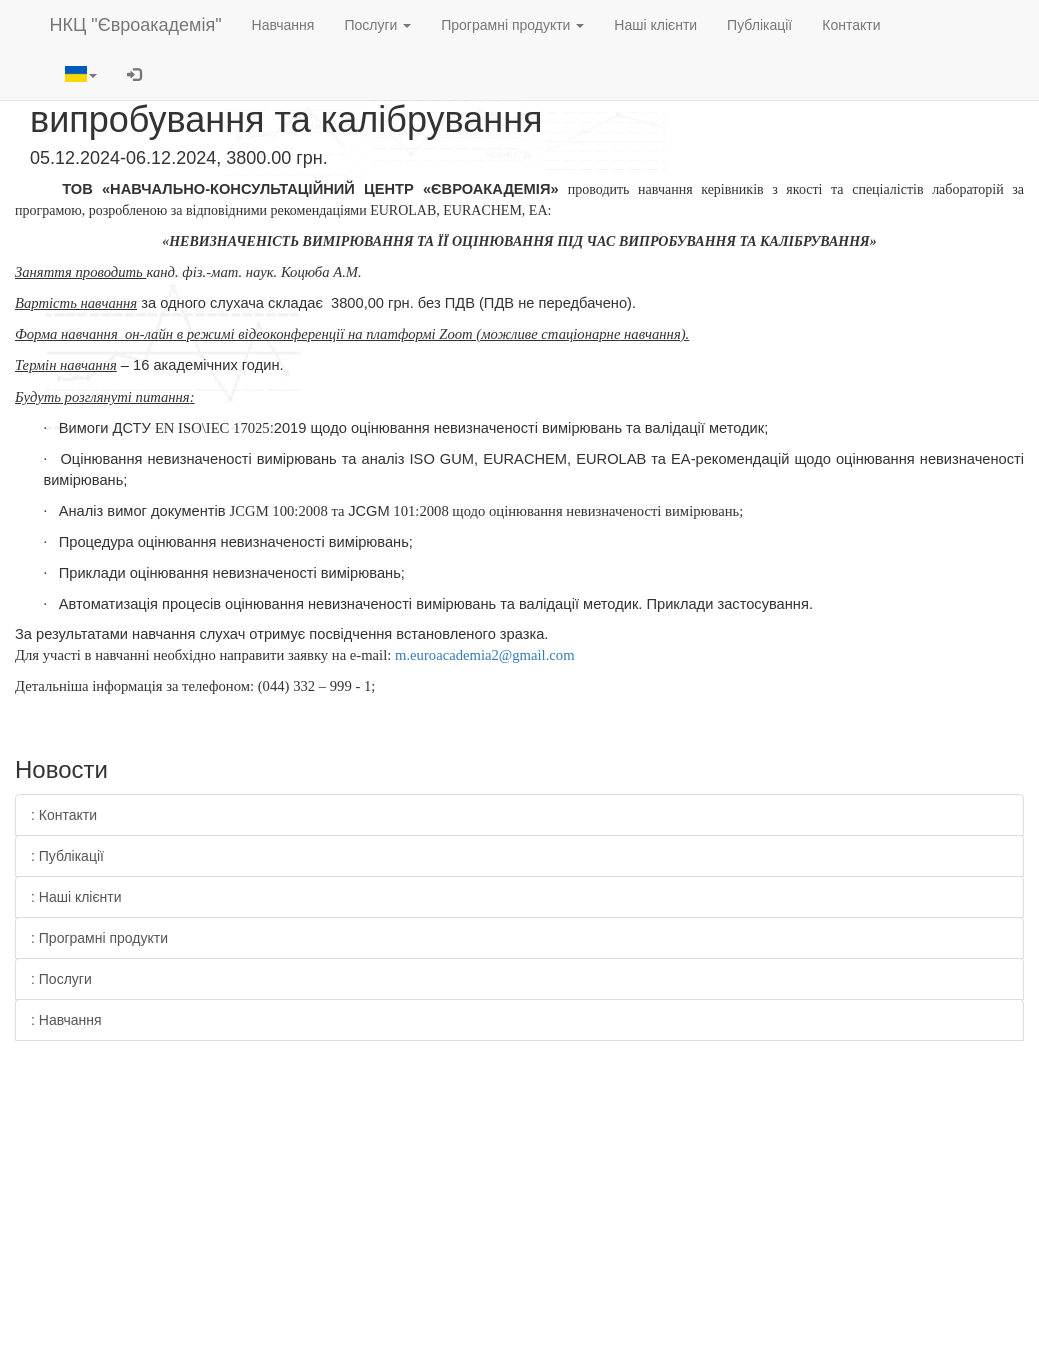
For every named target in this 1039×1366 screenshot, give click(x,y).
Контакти (851, 25)
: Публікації (67, 856)
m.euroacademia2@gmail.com (485, 655)
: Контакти (64, 815)
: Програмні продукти (99, 938)
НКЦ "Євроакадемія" (136, 25)
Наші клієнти (655, 25)
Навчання (283, 25)
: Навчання (66, 1020)
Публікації (759, 25)
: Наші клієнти (76, 897)
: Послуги (61, 979)
